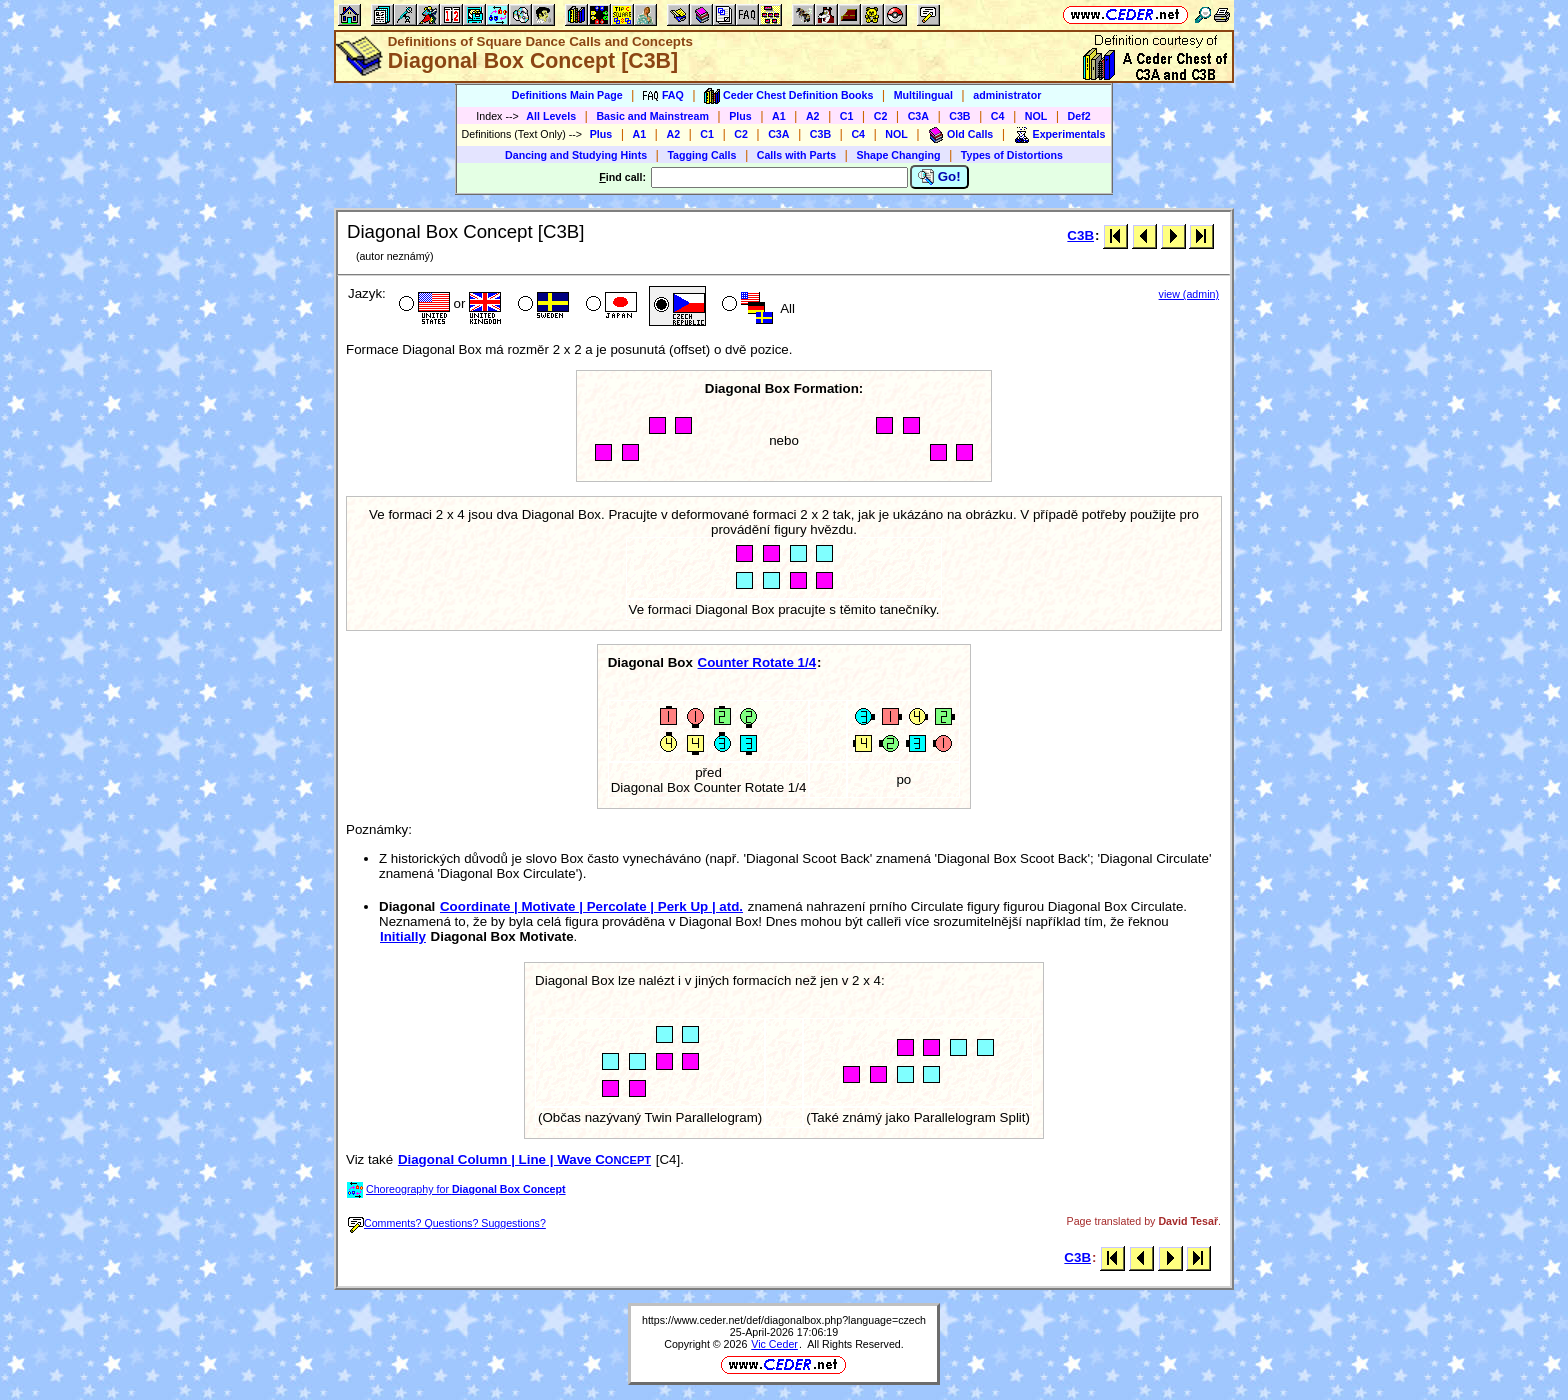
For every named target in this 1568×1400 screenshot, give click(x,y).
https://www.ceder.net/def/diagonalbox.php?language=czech (784, 1320)
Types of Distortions (1012, 155)
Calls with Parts (796, 155)
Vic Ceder (774, 1344)
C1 (847, 116)
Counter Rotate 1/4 (757, 662)
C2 (881, 116)
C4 (998, 116)
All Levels (551, 116)
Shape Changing (898, 155)
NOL (1036, 116)
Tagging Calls (701, 155)
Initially (403, 936)
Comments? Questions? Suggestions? (447, 1223)
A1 (779, 116)
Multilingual (923, 95)
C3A (918, 116)
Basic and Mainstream (652, 116)
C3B (959, 116)
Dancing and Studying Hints (576, 155)
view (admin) (1189, 294)
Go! (939, 177)
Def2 (1079, 116)
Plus (740, 116)
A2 (813, 116)
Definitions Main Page (567, 95)
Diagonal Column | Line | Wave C (524, 1159)
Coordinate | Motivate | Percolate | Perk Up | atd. (591, 906)
